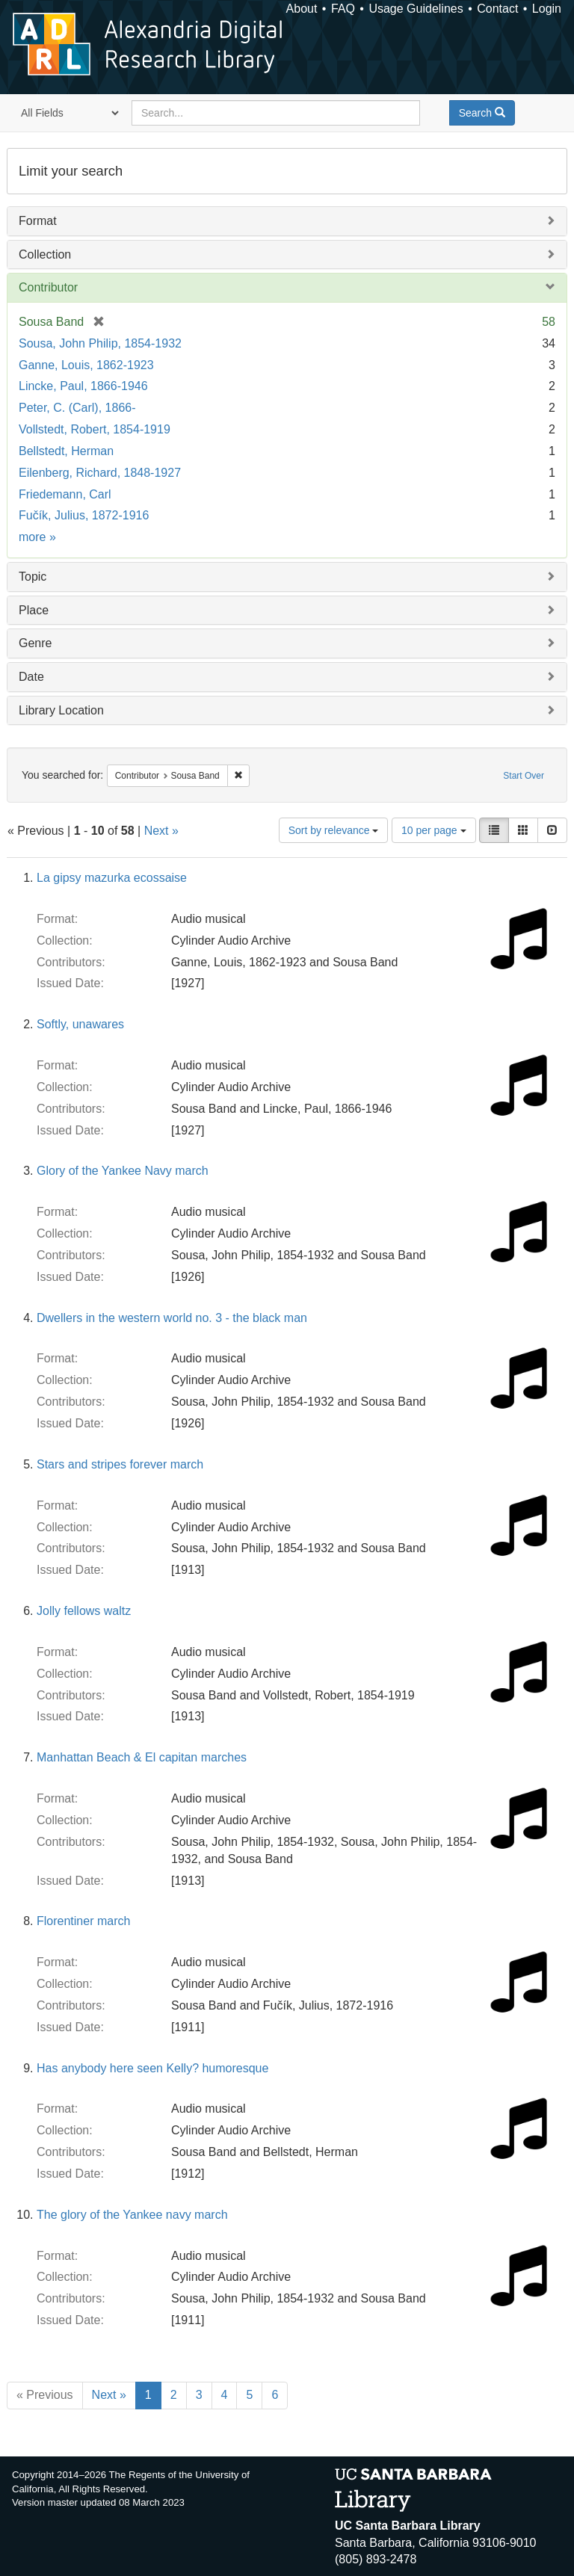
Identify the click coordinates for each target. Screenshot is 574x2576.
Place (34, 610)
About (302, 8)
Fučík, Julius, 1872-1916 (84, 515)
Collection (45, 254)
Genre (35, 643)
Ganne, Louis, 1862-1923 (86, 365)
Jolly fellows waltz (84, 1610)
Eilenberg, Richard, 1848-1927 (100, 472)
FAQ (343, 8)
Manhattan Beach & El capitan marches (142, 1757)
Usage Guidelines (415, 8)
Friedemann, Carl (65, 494)
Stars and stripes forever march (120, 1464)
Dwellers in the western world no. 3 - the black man (172, 1318)
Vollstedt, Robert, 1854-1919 (94, 429)
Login (546, 8)
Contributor (48, 287)
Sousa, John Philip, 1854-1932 (100, 343)
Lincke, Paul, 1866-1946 (83, 386)
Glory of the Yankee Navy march (123, 1170)
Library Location (61, 710)
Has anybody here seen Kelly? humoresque (152, 2068)
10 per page (433, 830)
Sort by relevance (333, 830)
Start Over (523, 775)
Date (31, 676)
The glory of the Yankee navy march (132, 2214)
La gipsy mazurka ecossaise (112, 877)
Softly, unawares (80, 1024)
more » (37, 537)
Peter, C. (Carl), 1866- (77, 407)
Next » (161, 830)
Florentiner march (83, 1921)
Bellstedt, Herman (66, 451)
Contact (497, 8)
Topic (32, 576)
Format (38, 220)
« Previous (44, 2394)
